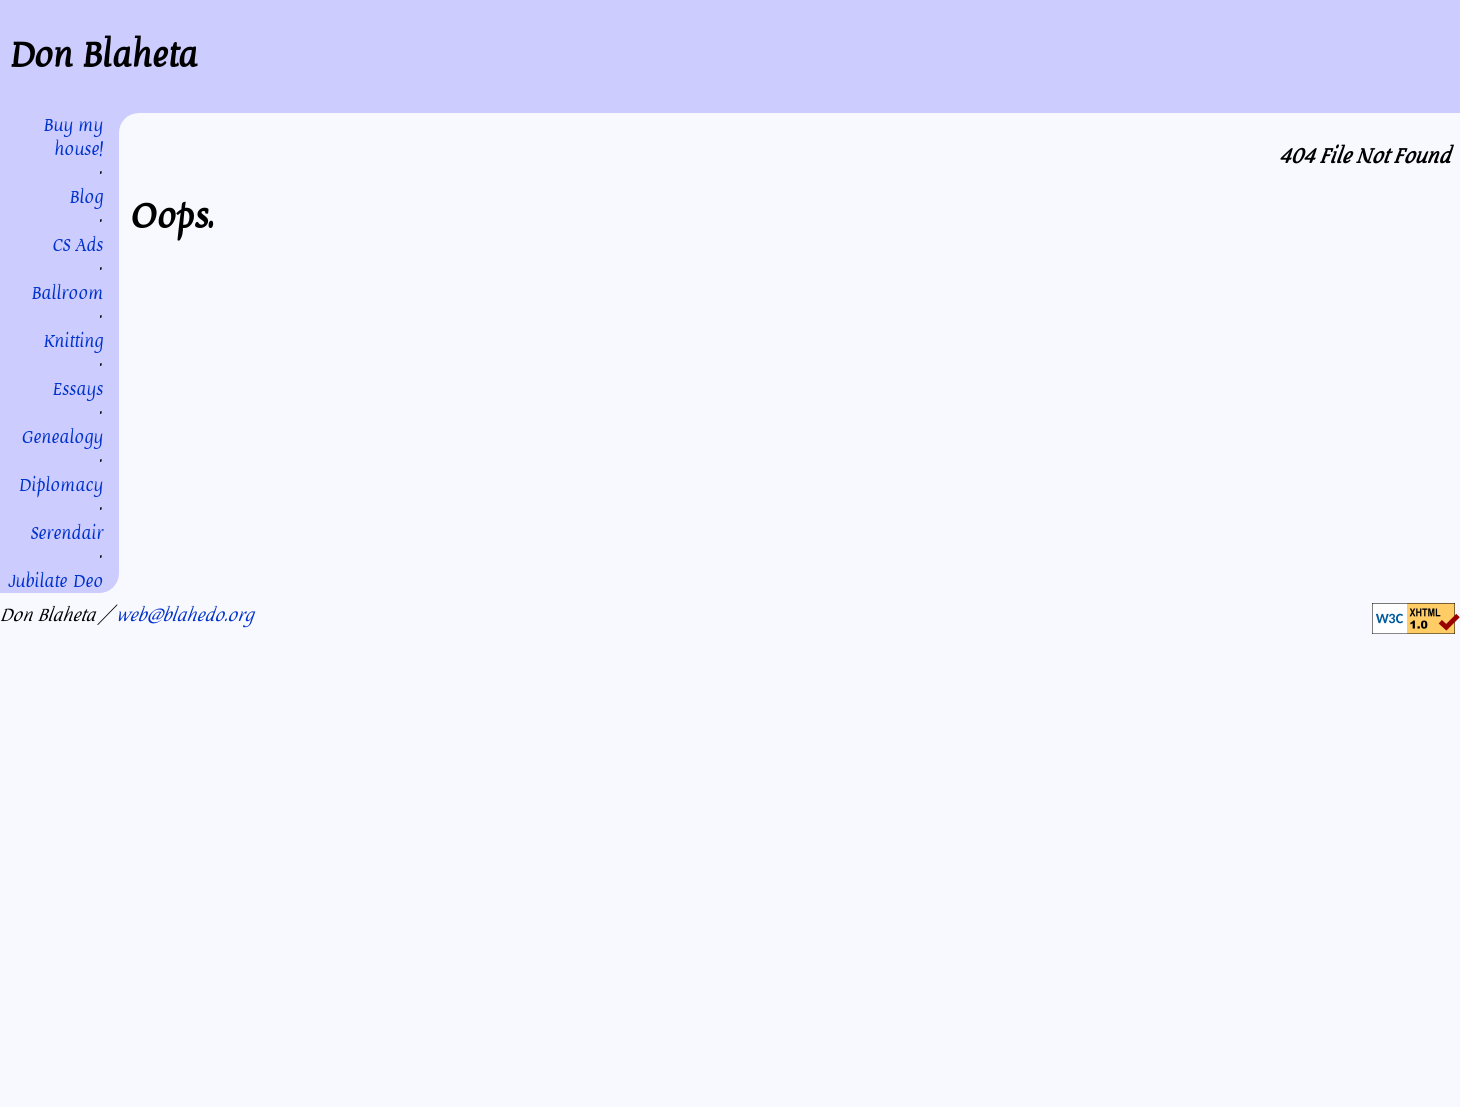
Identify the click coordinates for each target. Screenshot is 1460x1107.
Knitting (73, 341)
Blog (86, 197)
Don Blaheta (103, 55)
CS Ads (77, 245)
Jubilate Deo (55, 581)
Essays (77, 389)
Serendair (66, 533)
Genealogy (62, 437)
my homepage (959, 339)
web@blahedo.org (184, 615)
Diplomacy (61, 485)
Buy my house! (73, 137)
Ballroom (67, 293)
